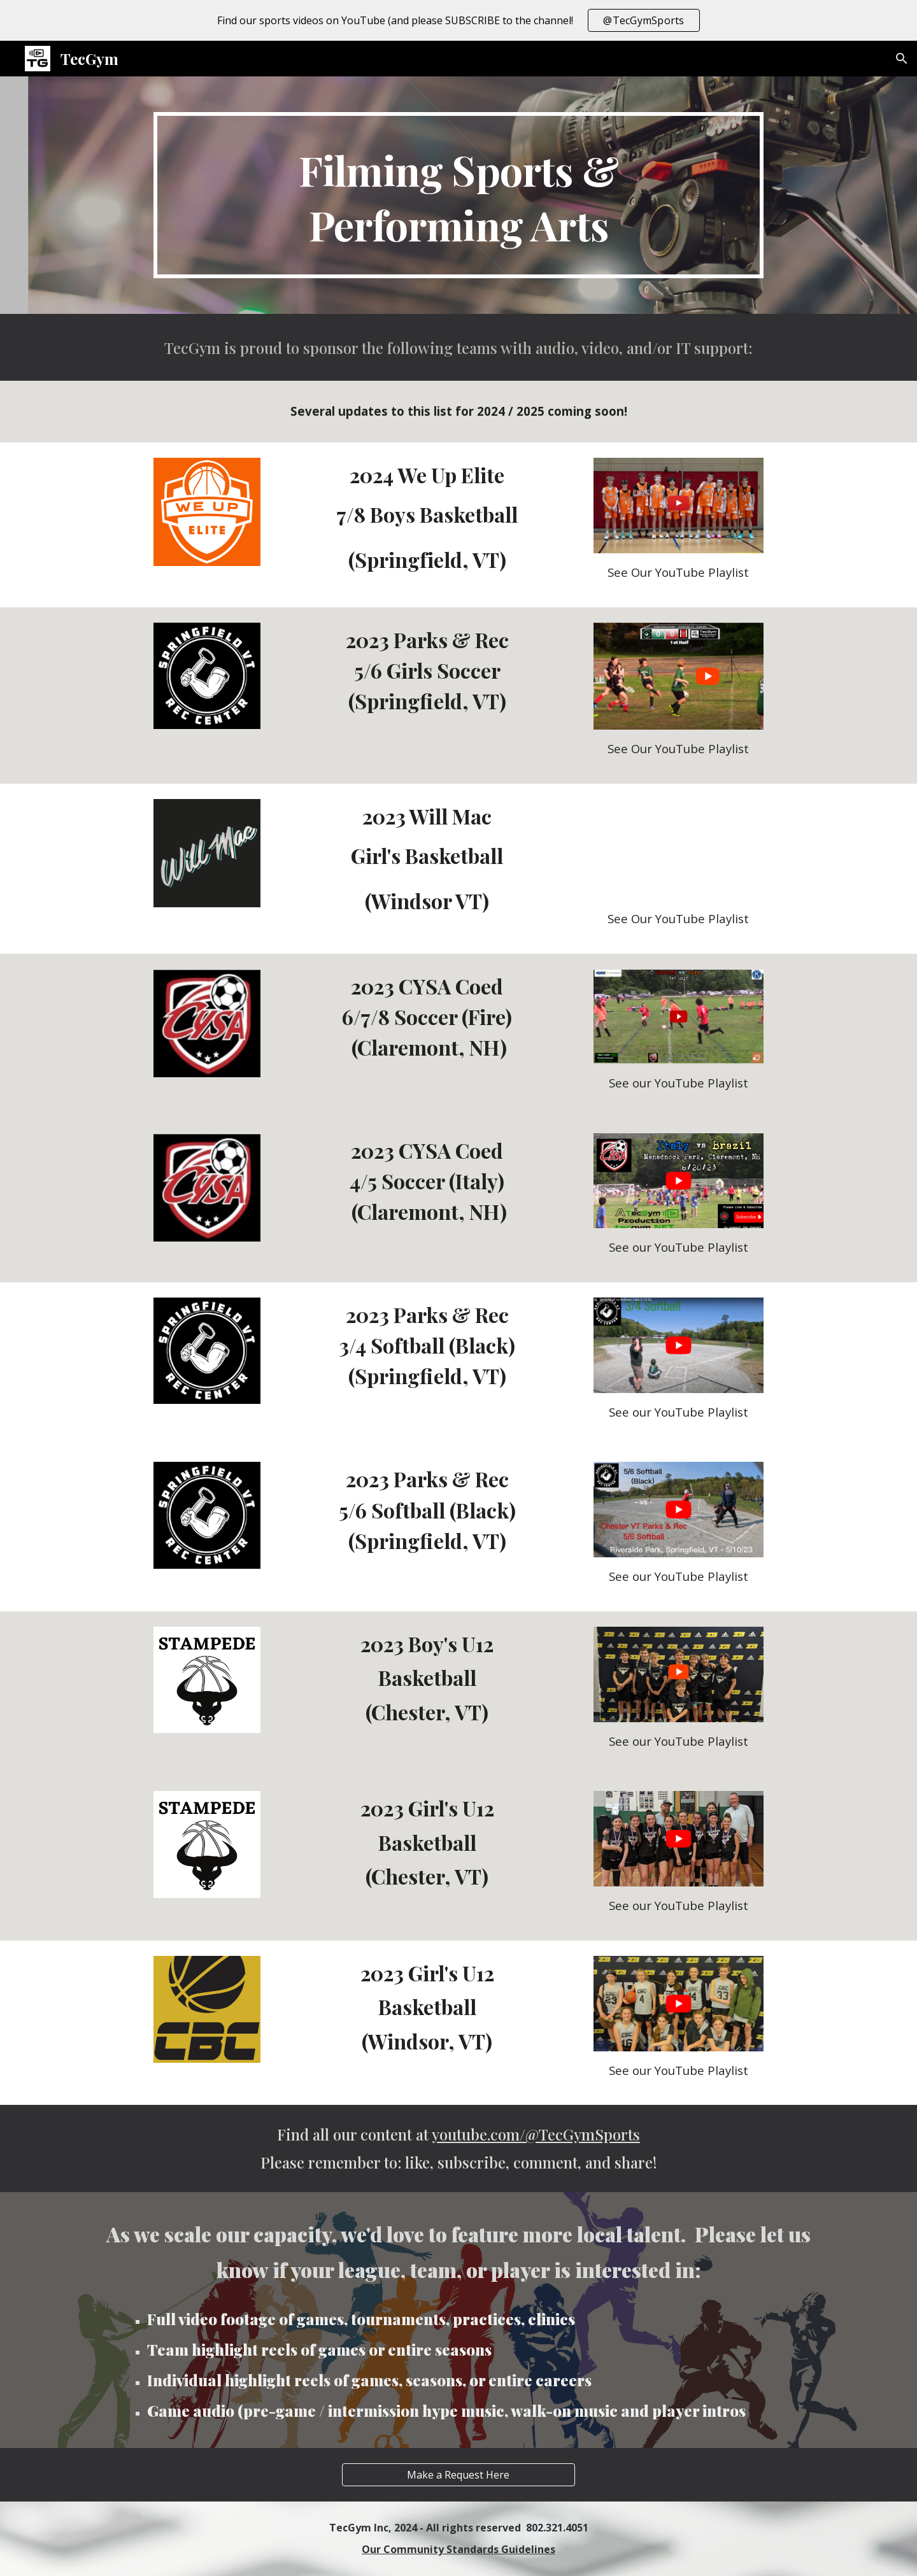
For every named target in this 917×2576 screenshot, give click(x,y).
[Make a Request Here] (458, 2475)
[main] (458, 195)
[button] (901, 58)
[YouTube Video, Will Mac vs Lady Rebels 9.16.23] (678, 849)
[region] (458, 20)
